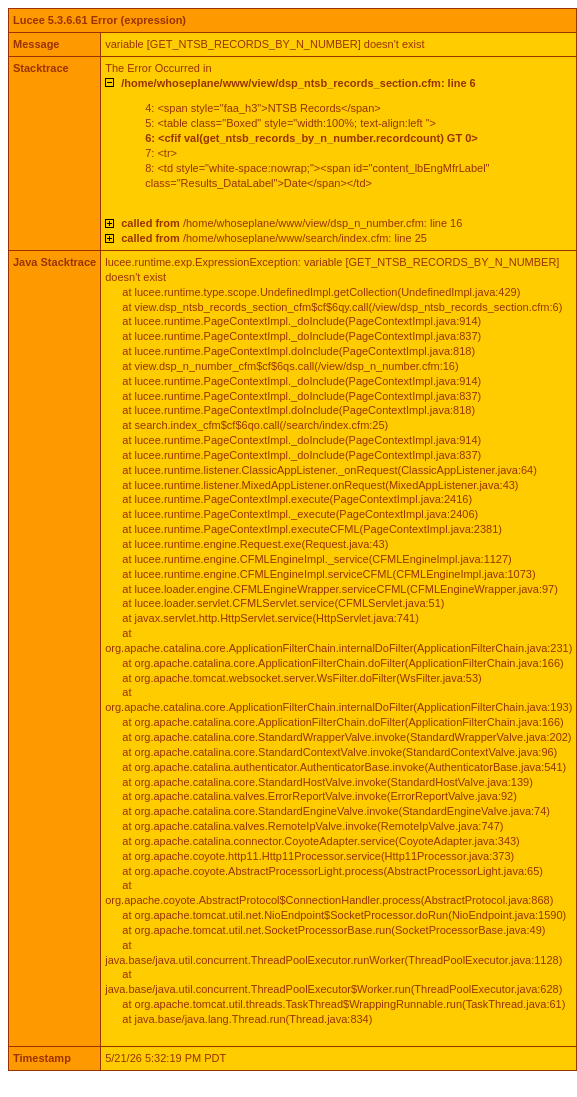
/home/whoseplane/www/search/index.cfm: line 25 (274, 238)
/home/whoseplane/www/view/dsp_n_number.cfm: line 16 (291, 223)
